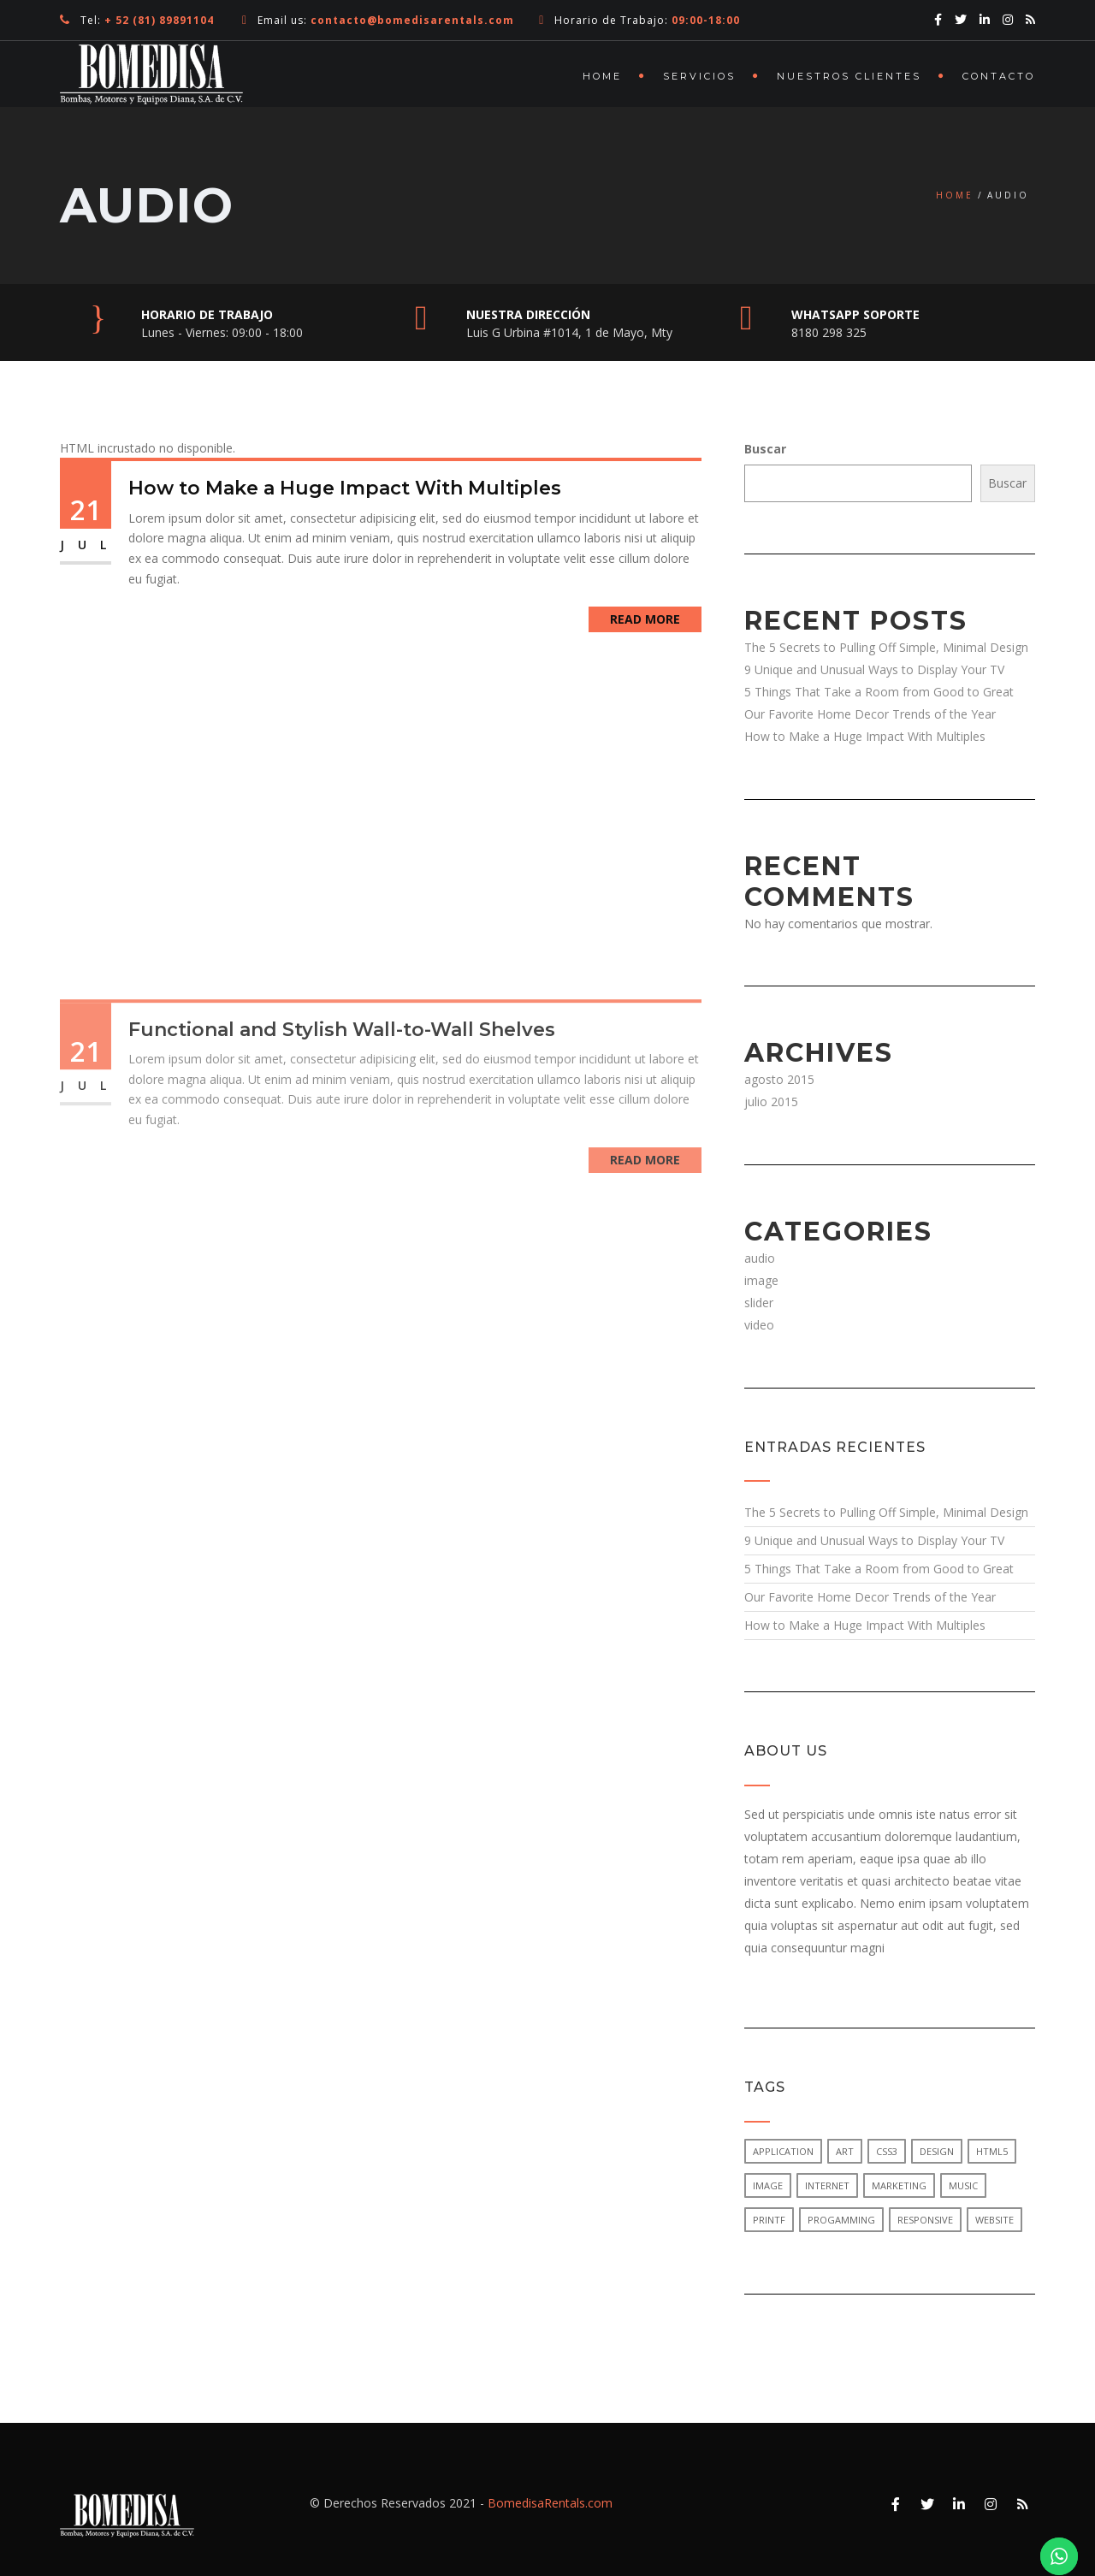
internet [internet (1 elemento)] (827, 2185)
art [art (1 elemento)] (845, 2151)
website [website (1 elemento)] (994, 2219)
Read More (645, 619)
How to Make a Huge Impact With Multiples (344, 488)
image (761, 1280)
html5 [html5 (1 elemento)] (992, 2151)
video (759, 1325)
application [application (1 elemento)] (783, 2151)
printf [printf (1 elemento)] (769, 2219)
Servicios (699, 76)
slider (758, 1302)
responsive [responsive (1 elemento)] (925, 2219)
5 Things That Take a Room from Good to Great (879, 692)
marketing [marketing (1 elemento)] (899, 2185)
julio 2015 (771, 1101)
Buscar (765, 449)
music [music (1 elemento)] (963, 2185)
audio (759, 1258)
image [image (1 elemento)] (768, 2185)
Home (602, 76)
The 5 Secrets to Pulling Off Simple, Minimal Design (886, 647)
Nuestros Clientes (849, 76)
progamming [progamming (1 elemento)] (841, 2219)
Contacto (998, 76)
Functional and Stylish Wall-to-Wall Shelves (341, 1152)
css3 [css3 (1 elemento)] (886, 2151)
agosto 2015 (779, 1079)
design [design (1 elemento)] (937, 2151)
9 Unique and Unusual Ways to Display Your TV (874, 669)
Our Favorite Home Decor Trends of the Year (870, 714)
